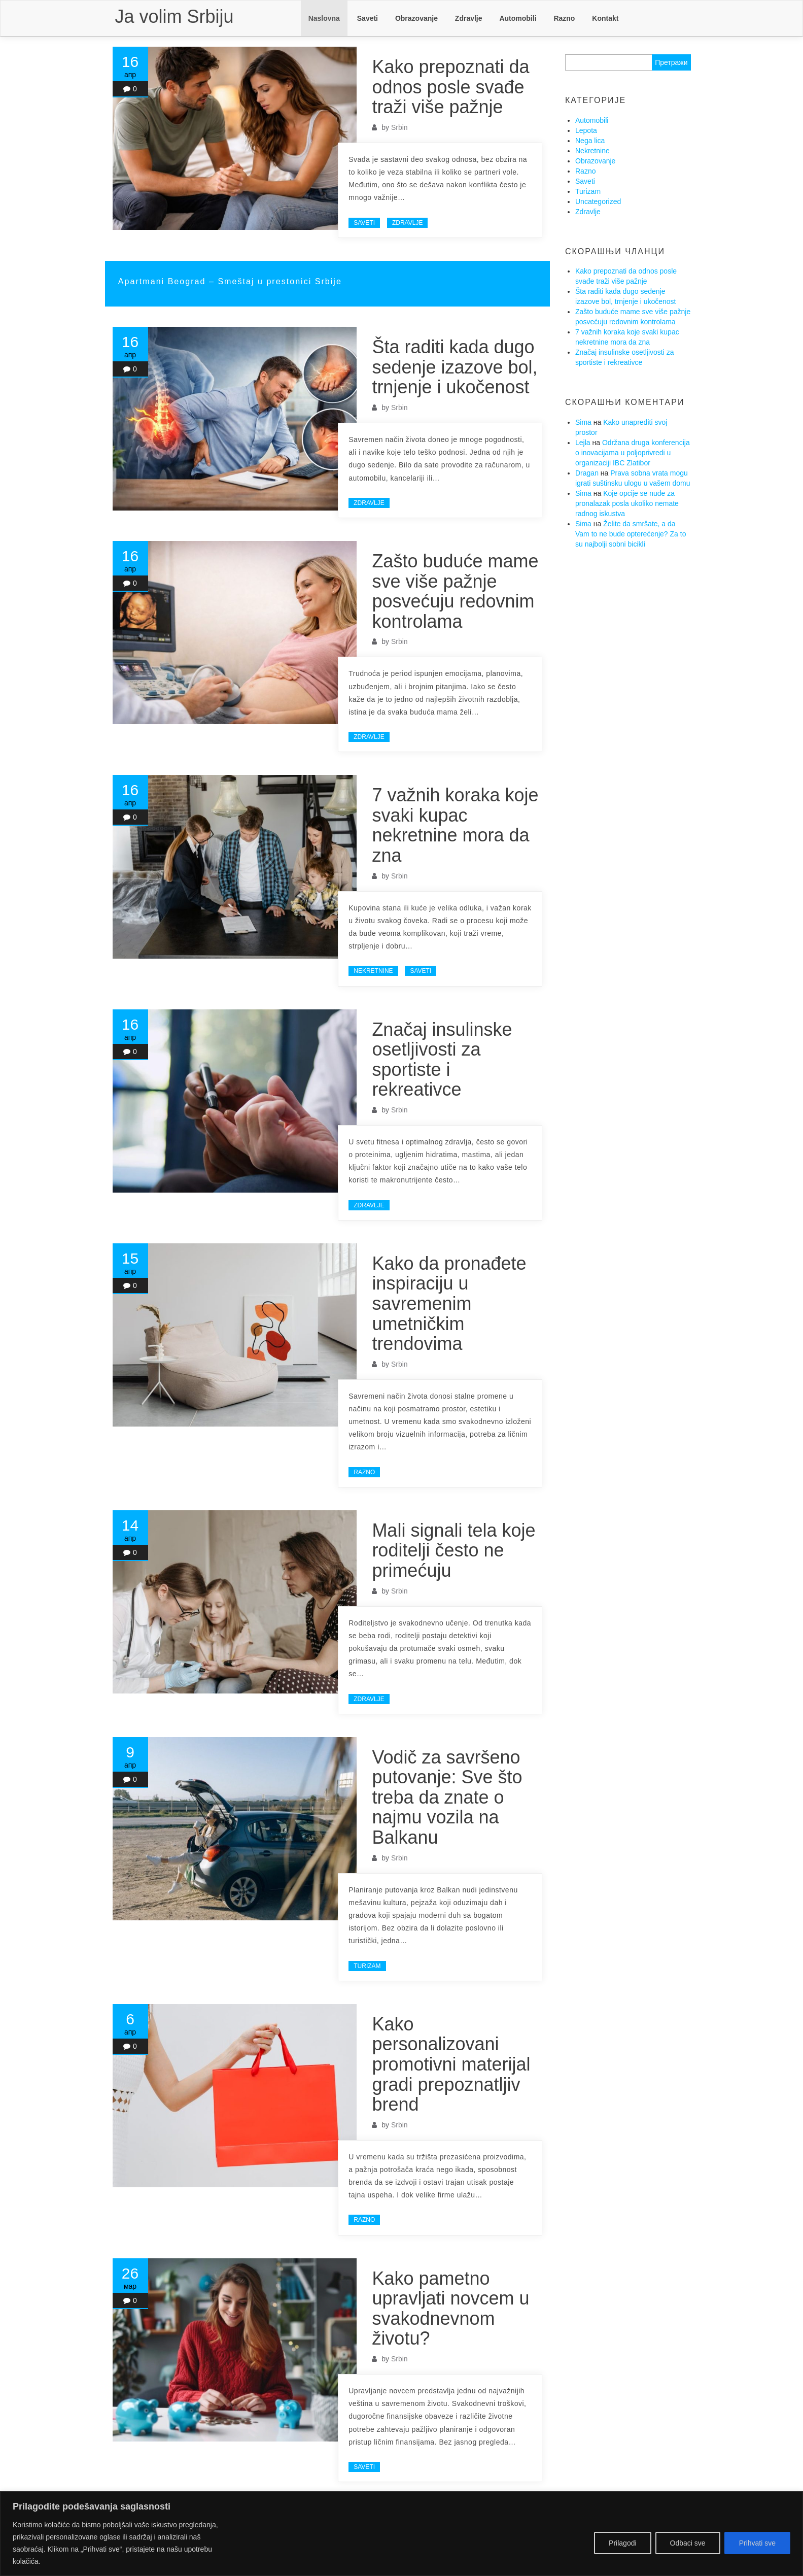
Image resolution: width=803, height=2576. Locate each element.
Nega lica (590, 141)
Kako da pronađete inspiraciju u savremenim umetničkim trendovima (449, 1303)
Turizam (367, 1966)
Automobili (517, 18)
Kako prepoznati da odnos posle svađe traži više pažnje (450, 86)
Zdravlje (468, 18)
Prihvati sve (757, 2543)
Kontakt (605, 18)
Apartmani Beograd (163, 281)
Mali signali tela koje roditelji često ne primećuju (453, 1550)
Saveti (367, 18)
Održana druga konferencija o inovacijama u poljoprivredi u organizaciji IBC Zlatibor (632, 452)
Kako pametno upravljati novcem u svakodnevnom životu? (450, 2308)
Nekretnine (373, 970)
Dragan (587, 473)
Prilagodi (622, 2543)
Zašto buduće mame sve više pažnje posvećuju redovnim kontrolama (455, 591)
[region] (401, 2533)
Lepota (586, 130)
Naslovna (324, 18)
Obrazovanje (416, 18)
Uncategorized (598, 201)
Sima (583, 422)
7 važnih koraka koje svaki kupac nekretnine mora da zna (455, 825)
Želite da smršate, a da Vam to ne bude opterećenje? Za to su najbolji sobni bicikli (630, 534)
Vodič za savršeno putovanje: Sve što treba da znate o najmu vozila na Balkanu (447, 1797)
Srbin (399, 127)
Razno (564, 18)
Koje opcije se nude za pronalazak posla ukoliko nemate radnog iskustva (627, 503)
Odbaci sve (688, 2543)
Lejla (582, 442)
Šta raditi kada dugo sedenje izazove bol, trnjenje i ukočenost (454, 366)
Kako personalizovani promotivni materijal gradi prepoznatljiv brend (451, 2064)
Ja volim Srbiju (174, 16)
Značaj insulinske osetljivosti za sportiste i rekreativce (442, 1059)
